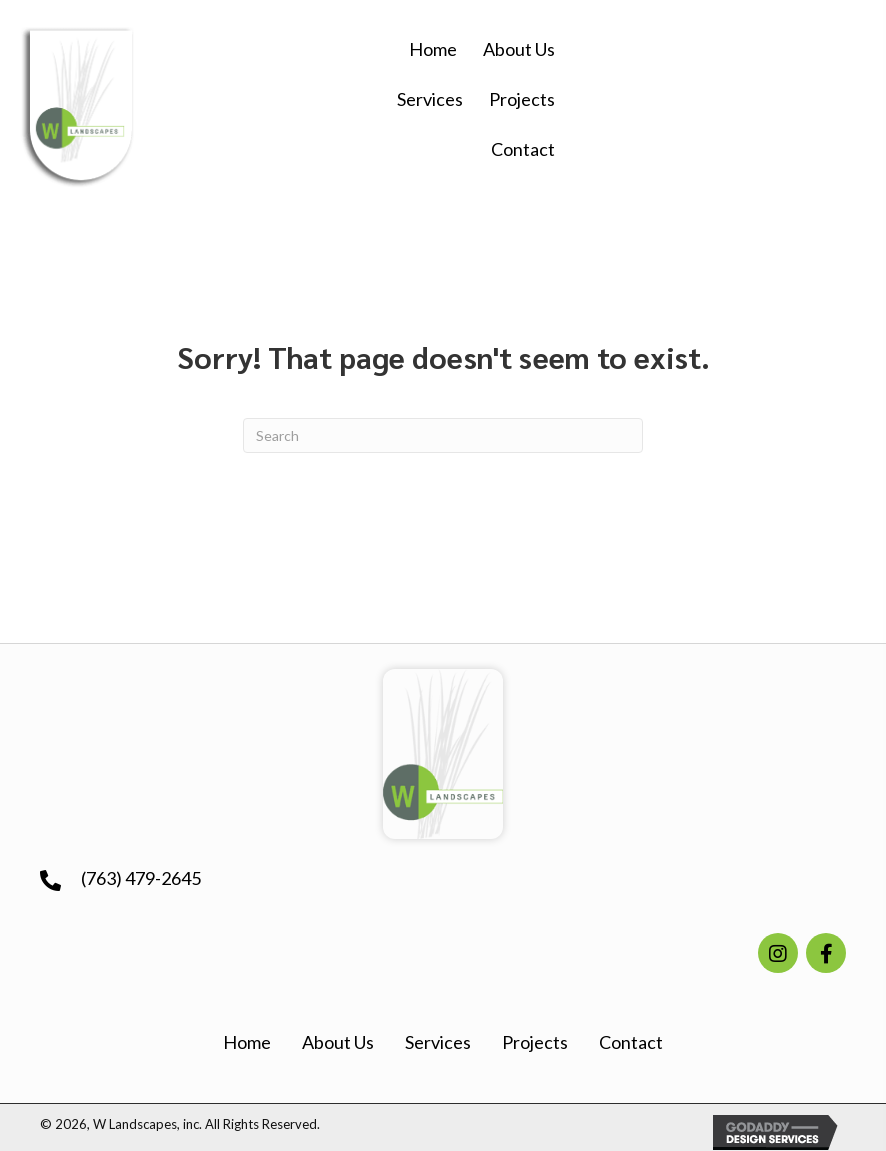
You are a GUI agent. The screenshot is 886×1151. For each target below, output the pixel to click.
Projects (535, 1042)
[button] (778, 953)
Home (247, 1042)
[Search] (443, 435)
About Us (338, 1042)
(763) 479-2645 (141, 878)
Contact (631, 1042)
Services (438, 1042)
